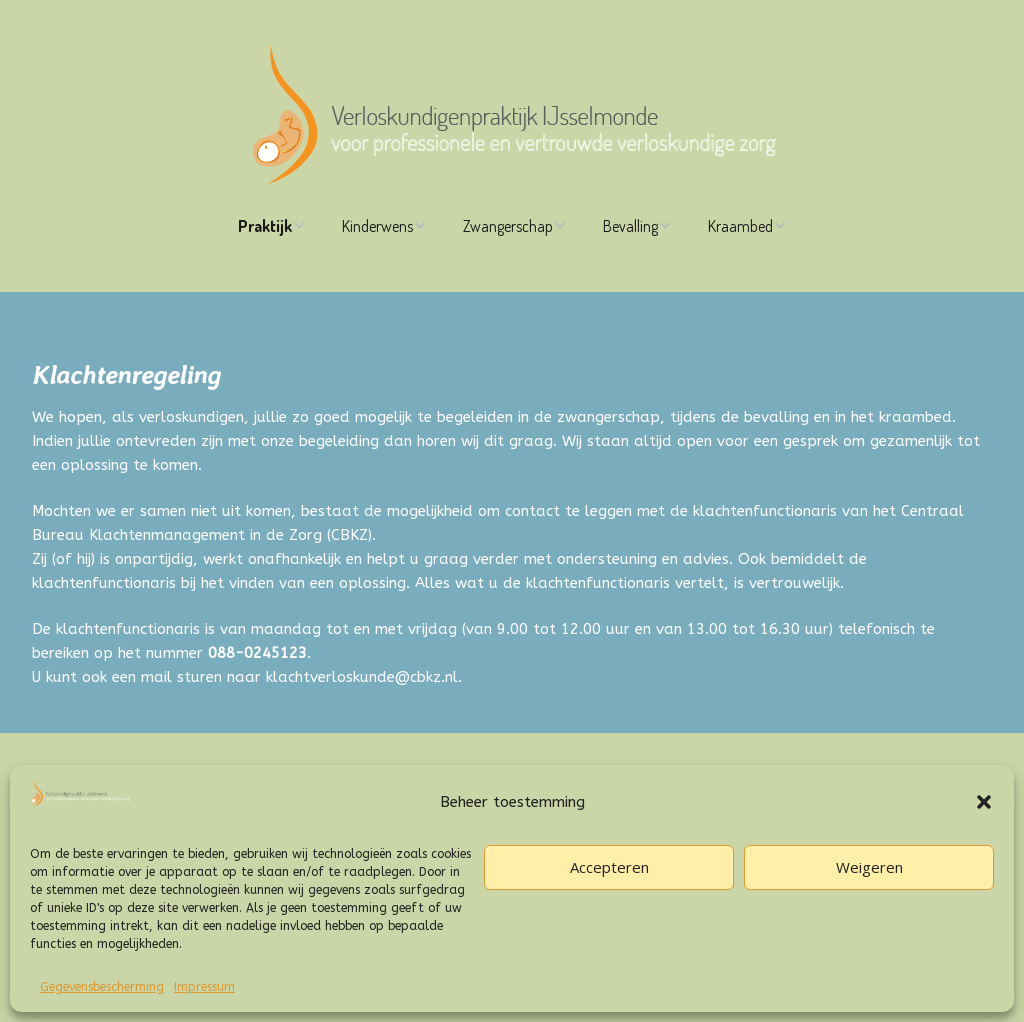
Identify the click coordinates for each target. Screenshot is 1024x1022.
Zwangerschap (508, 226)
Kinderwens (377, 226)
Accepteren (609, 867)
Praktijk (265, 226)
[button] (984, 802)
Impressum (204, 987)
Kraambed (740, 226)
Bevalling (630, 226)
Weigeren (869, 867)
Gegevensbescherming (102, 987)
